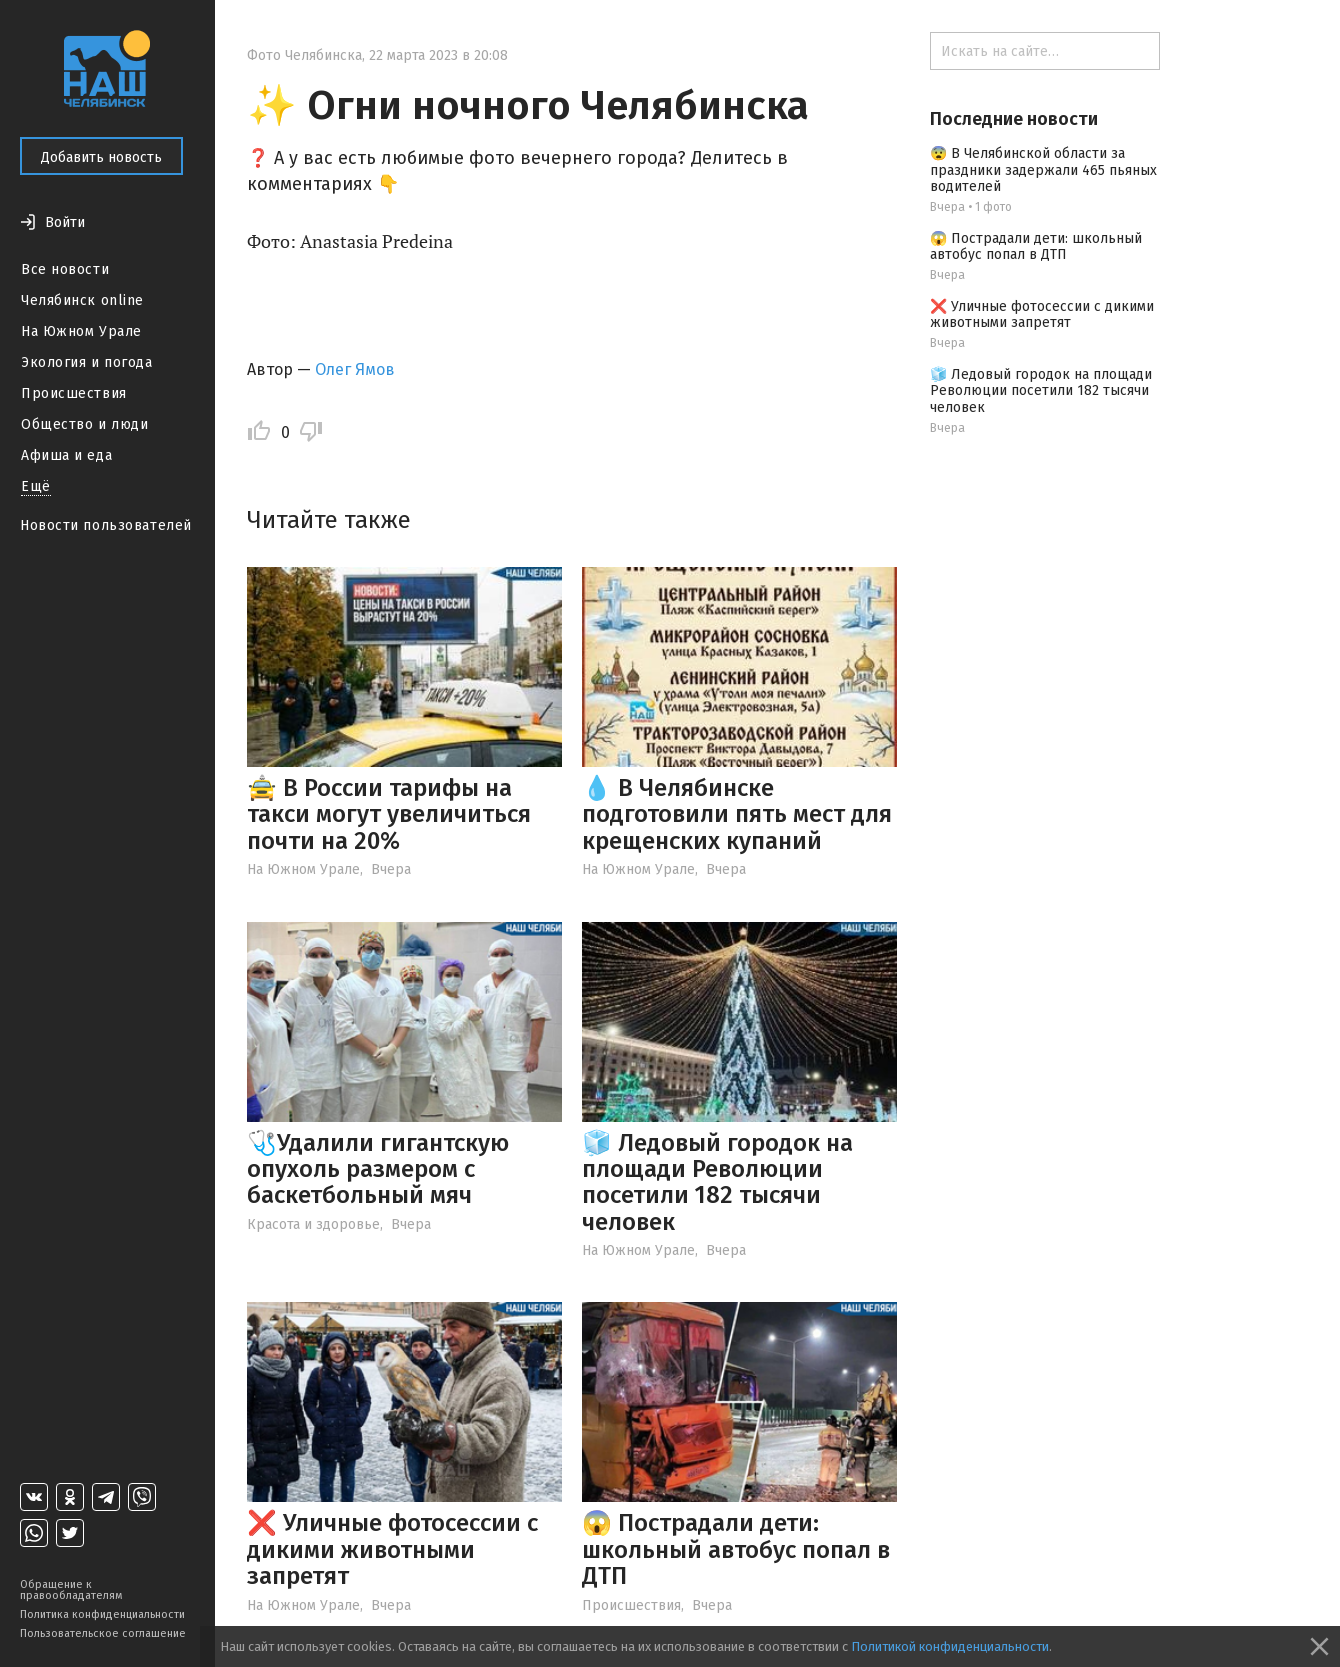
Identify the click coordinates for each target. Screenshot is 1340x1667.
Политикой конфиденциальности (950, 1646)
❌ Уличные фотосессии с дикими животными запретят (392, 1549)
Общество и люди (84, 424)
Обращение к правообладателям (71, 1590)
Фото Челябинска (304, 55)
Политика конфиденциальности (102, 1614)
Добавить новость (101, 157)
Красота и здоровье (313, 1224)
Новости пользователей (106, 525)
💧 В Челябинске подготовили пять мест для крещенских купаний (737, 814)
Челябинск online (82, 300)
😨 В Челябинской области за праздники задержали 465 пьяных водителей (1043, 170)
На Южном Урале (81, 331)
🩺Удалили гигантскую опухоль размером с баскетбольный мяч (378, 1169)
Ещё (36, 486)
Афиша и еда (66, 455)
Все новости (65, 269)
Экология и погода (87, 362)
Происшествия (74, 393)
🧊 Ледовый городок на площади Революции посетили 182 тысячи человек (717, 1182)
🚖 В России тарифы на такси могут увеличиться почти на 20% (389, 814)
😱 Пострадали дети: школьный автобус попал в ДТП (736, 1549)
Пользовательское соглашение (103, 1633)
